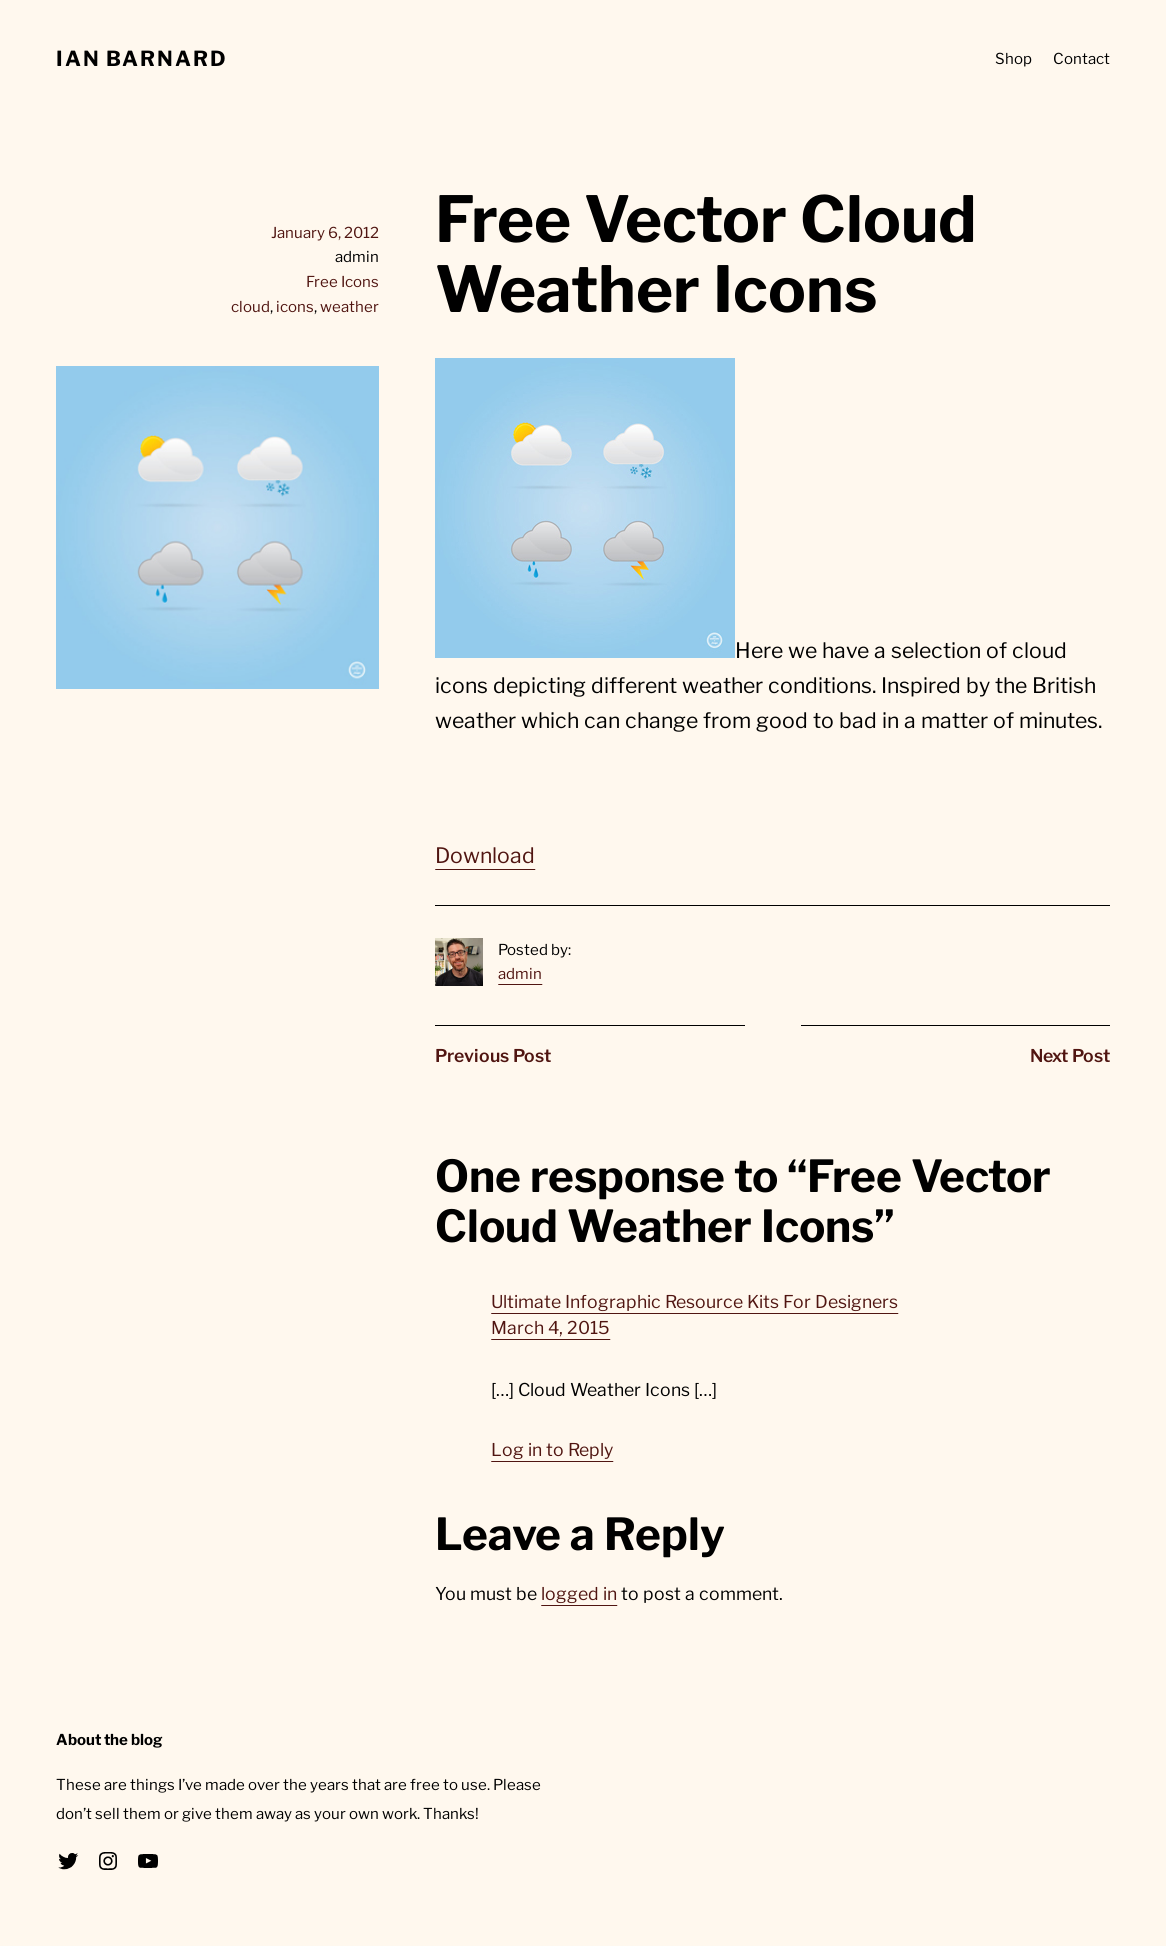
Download (485, 855)
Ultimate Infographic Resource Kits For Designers (694, 1301)
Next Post (1070, 1055)
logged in (579, 1593)
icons (295, 306)
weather (349, 306)
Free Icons (342, 281)
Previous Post (493, 1055)
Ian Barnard (142, 58)
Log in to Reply (552, 1449)
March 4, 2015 (550, 1327)
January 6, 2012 (325, 232)
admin (520, 973)
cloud (250, 306)
